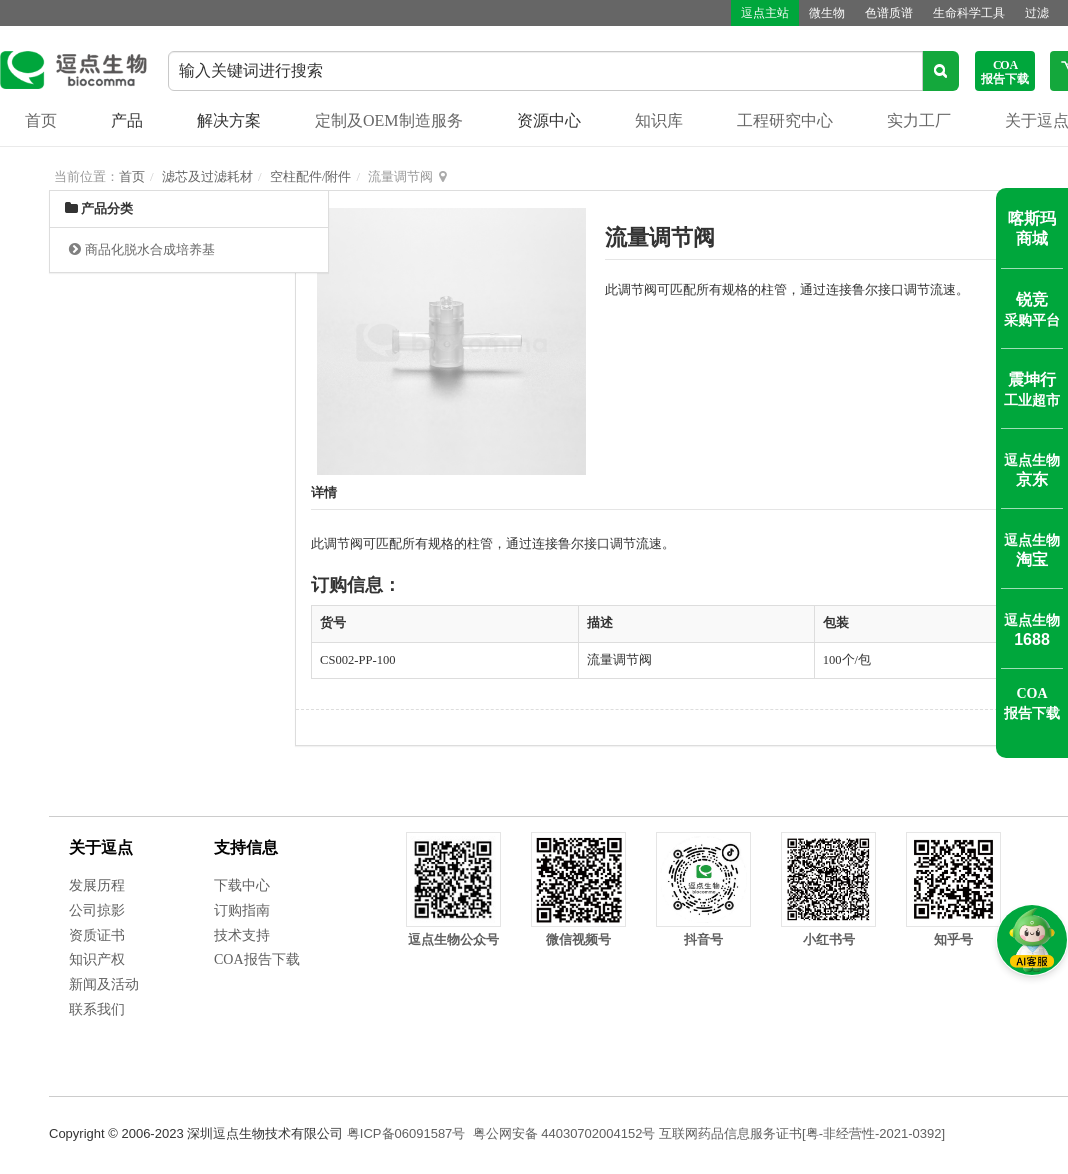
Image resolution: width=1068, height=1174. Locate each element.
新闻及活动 (104, 984)
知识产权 (97, 959)
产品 (127, 120)
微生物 (827, 13)
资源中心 (549, 120)
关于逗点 (101, 847)
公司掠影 (97, 910)
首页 (41, 120)
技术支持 (242, 935)
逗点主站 (765, 13)
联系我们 (97, 1009)
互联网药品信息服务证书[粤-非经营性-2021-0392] (802, 1133)
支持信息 (246, 847)
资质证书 (97, 935)
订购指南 (242, 910)
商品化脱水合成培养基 (150, 249)
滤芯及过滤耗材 (207, 176)
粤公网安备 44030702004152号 (564, 1133)
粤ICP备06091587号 (406, 1133)
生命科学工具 (969, 13)
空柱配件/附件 (311, 176)
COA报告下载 (257, 959)
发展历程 (97, 885)
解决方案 (229, 120)
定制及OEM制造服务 (389, 120)
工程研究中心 (785, 120)
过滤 (1037, 13)
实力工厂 (919, 120)
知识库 (659, 120)
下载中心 (242, 885)
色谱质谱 (889, 13)
